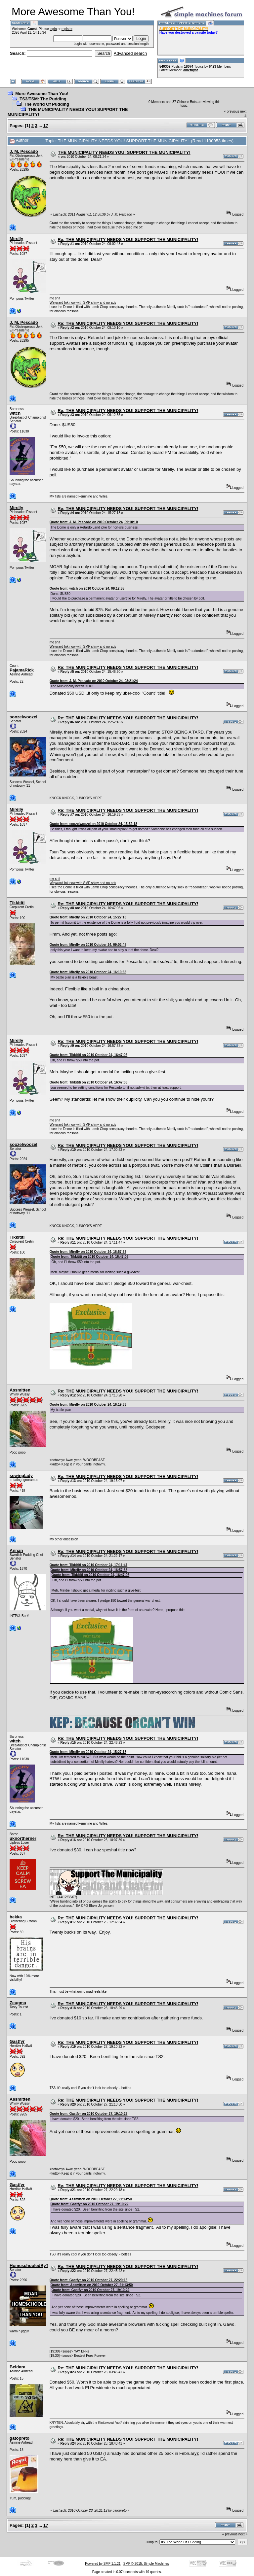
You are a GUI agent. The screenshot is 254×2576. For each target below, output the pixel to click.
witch (15, 413)
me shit (55, 298)
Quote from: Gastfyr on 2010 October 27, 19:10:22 (89, 2113)
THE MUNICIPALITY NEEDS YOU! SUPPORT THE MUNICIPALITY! (124, 152)
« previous (231, 111)
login (53, 29)
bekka (16, 1916)
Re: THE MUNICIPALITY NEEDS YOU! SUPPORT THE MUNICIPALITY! (128, 239)
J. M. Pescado (24, 151)
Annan (16, 1550)
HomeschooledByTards (33, 2265)
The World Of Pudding (46, 104)
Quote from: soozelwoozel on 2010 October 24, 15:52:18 (93, 824)
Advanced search (130, 53)
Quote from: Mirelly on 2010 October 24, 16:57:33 (88, 1252)
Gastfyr (17, 2041)
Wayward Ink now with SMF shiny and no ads (83, 302)
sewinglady (21, 1475)
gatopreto (19, 2438)
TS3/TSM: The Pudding (43, 98)
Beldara (17, 2366)
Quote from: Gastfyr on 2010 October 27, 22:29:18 (89, 2280)
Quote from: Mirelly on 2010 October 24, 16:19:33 (88, 972)
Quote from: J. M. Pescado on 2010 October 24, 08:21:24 (94, 681)
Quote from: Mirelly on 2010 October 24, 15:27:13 (88, 917)
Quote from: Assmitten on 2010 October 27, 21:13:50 (91, 2199)
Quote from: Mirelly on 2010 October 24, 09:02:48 (88, 944)
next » (242, 2534)
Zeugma (18, 2002)
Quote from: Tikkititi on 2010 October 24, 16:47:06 (88, 1055)
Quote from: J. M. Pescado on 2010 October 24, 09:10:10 (94, 522)
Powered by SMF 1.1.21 (102, 2563)
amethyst (190, 70)
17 (45, 125)
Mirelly (16, 238)
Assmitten (20, 1390)
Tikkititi (17, 902)
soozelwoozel (23, 716)
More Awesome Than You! (41, 93)
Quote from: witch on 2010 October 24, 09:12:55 (87, 588)
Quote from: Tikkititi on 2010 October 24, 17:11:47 (88, 1565)
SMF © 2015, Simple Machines (146, 2563)
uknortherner (23, 1838)
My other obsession (64, 1539)
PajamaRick (22, 670)
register (67, 29)
